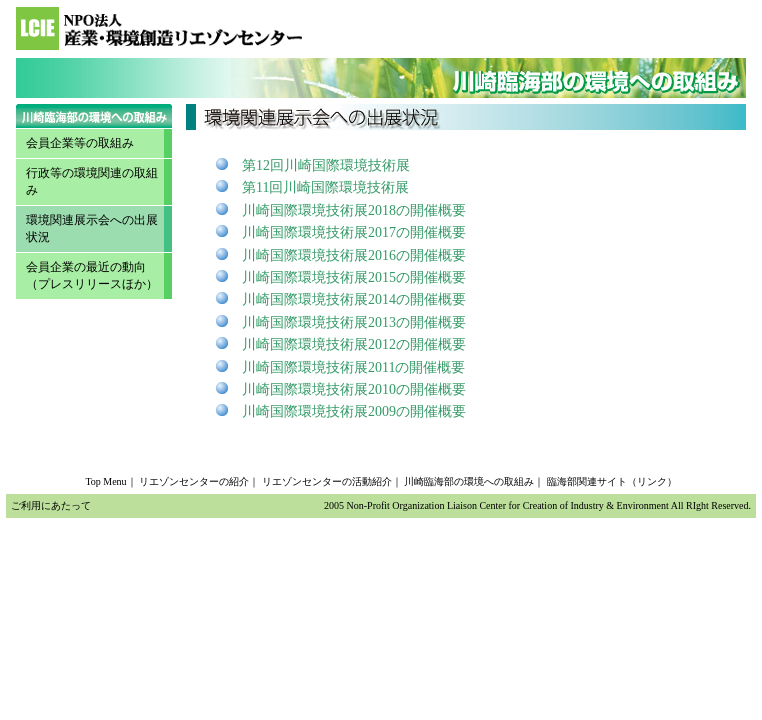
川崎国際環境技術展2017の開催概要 (354, 232)
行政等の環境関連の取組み (92, 181)
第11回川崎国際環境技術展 (325, 187)
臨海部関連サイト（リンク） (612, 481)
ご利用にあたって (51, 505)
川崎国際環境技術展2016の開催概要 (354, 255)
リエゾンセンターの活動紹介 (327, 481)
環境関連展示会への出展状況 (92, 228)
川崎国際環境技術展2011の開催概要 (353, 367)
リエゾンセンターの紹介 (194, 481)
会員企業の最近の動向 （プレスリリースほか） (92, 275)
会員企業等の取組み (80, 143)
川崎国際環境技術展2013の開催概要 (354, 322)
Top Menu (105, 481)
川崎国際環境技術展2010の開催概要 (354, 389)
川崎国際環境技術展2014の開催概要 (354, 299)
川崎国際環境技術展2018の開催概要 (354, 210)
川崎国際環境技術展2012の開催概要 (354, 344)
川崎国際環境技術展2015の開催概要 (354, 277)
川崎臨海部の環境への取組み (469, 481)
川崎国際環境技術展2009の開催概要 (354, 411)
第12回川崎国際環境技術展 (326, 165)
